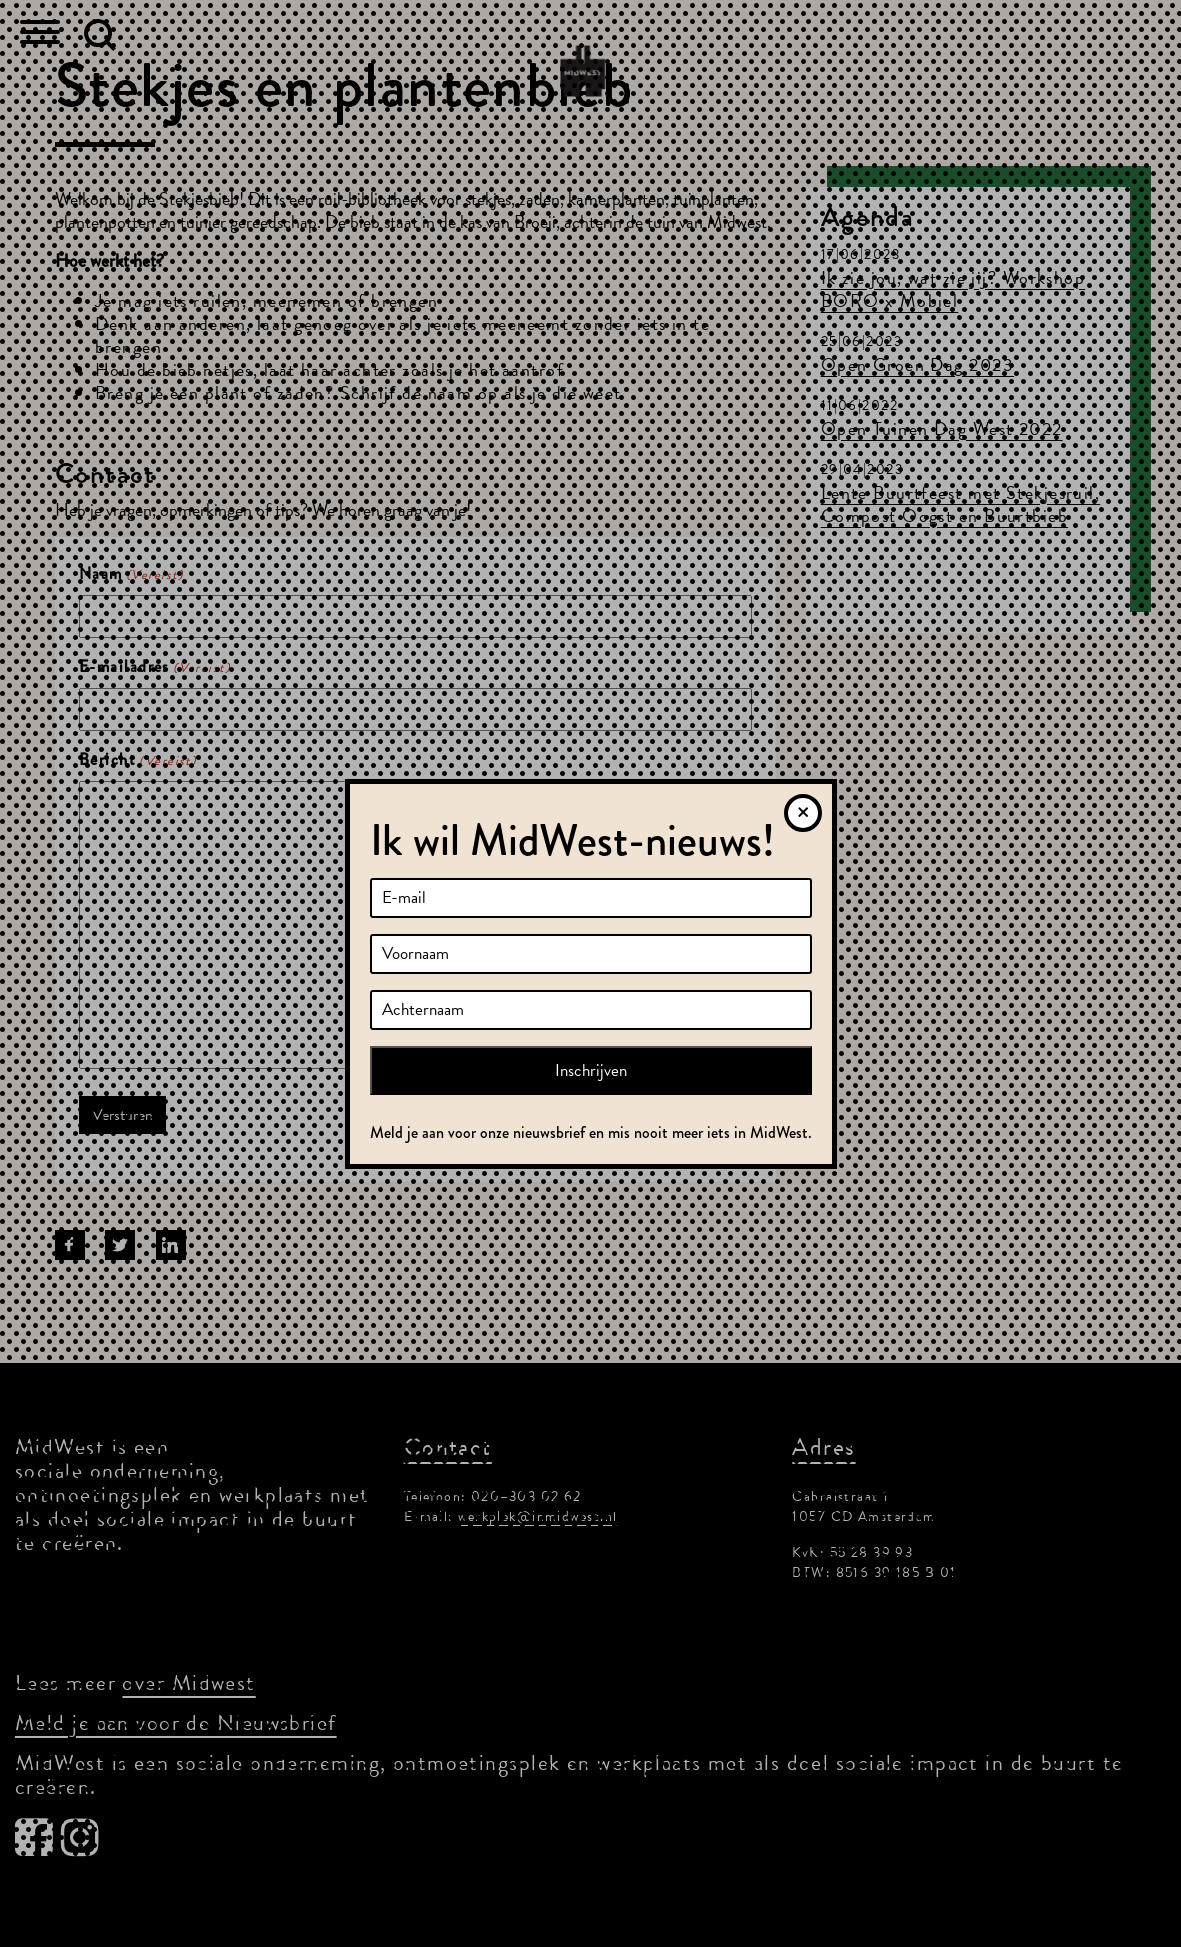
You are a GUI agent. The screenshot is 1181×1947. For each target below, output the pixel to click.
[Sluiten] (803, 813)
